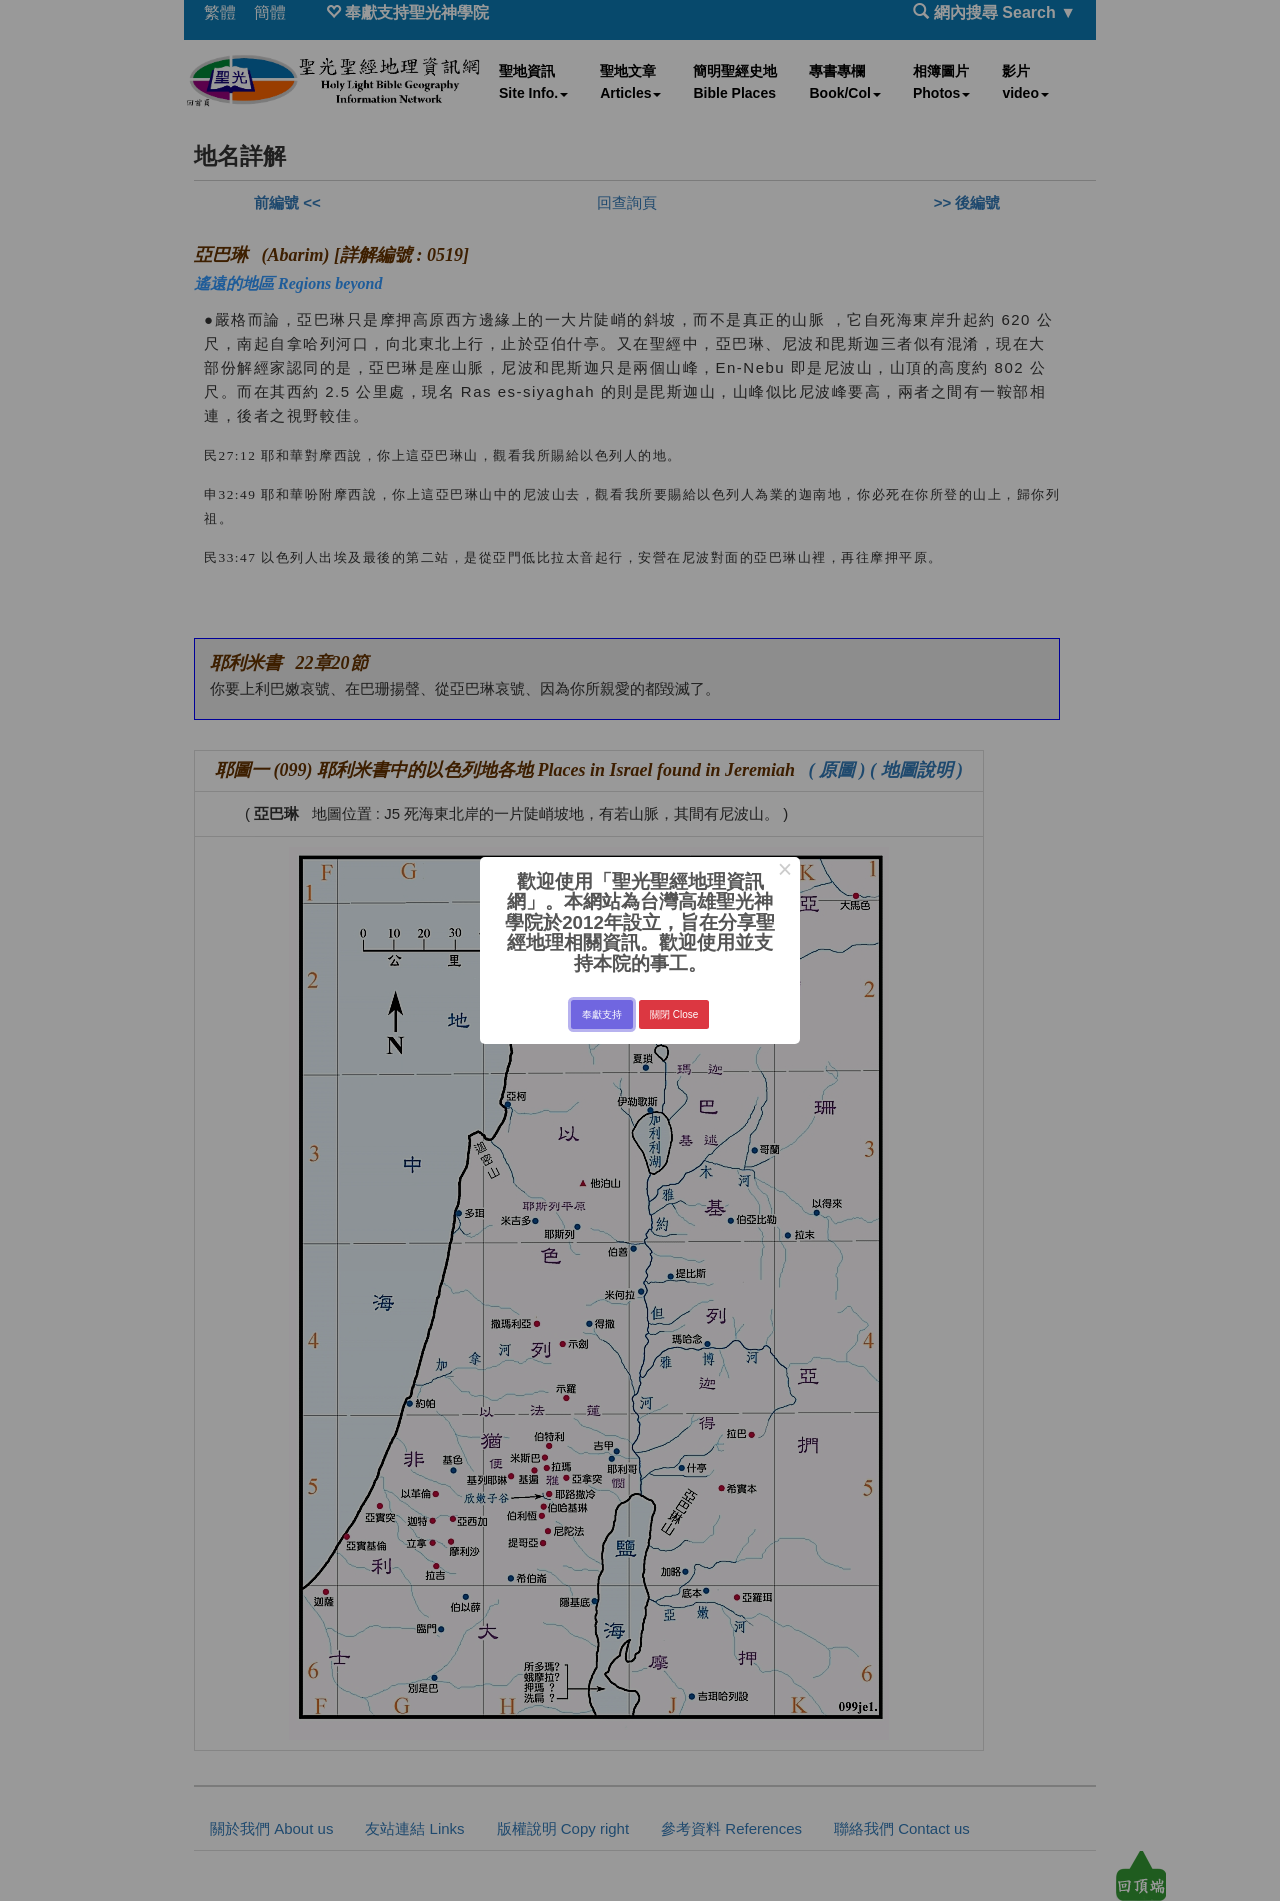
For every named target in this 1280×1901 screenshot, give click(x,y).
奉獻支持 (602, 1014)
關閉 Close (674, 1014)
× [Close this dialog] (784, 872)
